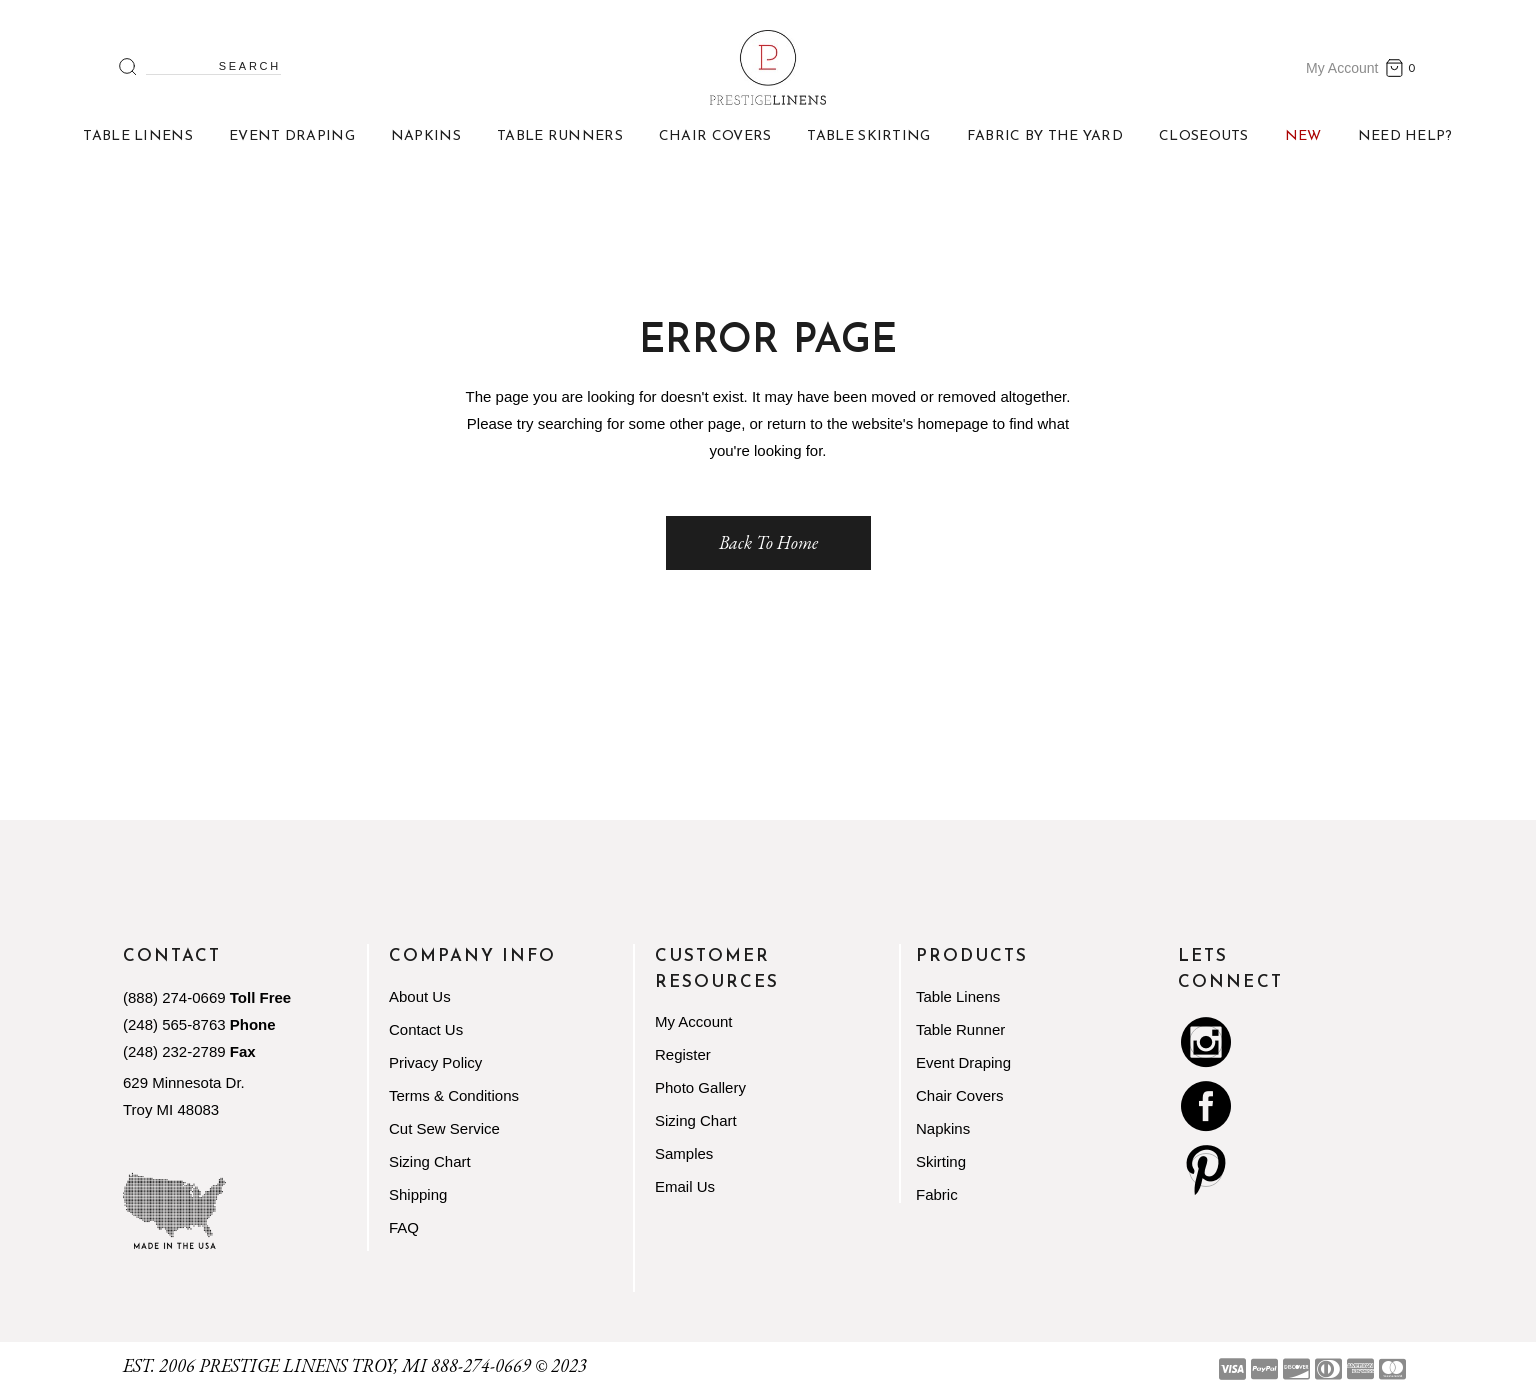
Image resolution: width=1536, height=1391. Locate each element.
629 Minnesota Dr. (184, 1082)
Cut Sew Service (444, 1128)
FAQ (404, 1227)
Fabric (937, 1194)
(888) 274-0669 (174, 997)
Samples (684, 1153)
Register (683, 1054)
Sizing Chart (430, 1161)
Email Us (685, 1186)
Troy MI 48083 (171, 1109)
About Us (420, 996)
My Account (1342, 68)
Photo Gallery (700, 1087)
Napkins (943, 1128)
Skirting (941, 1161)
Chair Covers (960, 1095)
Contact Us (426, 1029)
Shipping (418, 1194)
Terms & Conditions (454, 1095)
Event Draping (963, 1062)
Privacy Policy (435, 1062)
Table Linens (958, 996)
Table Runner (960, 1029)
